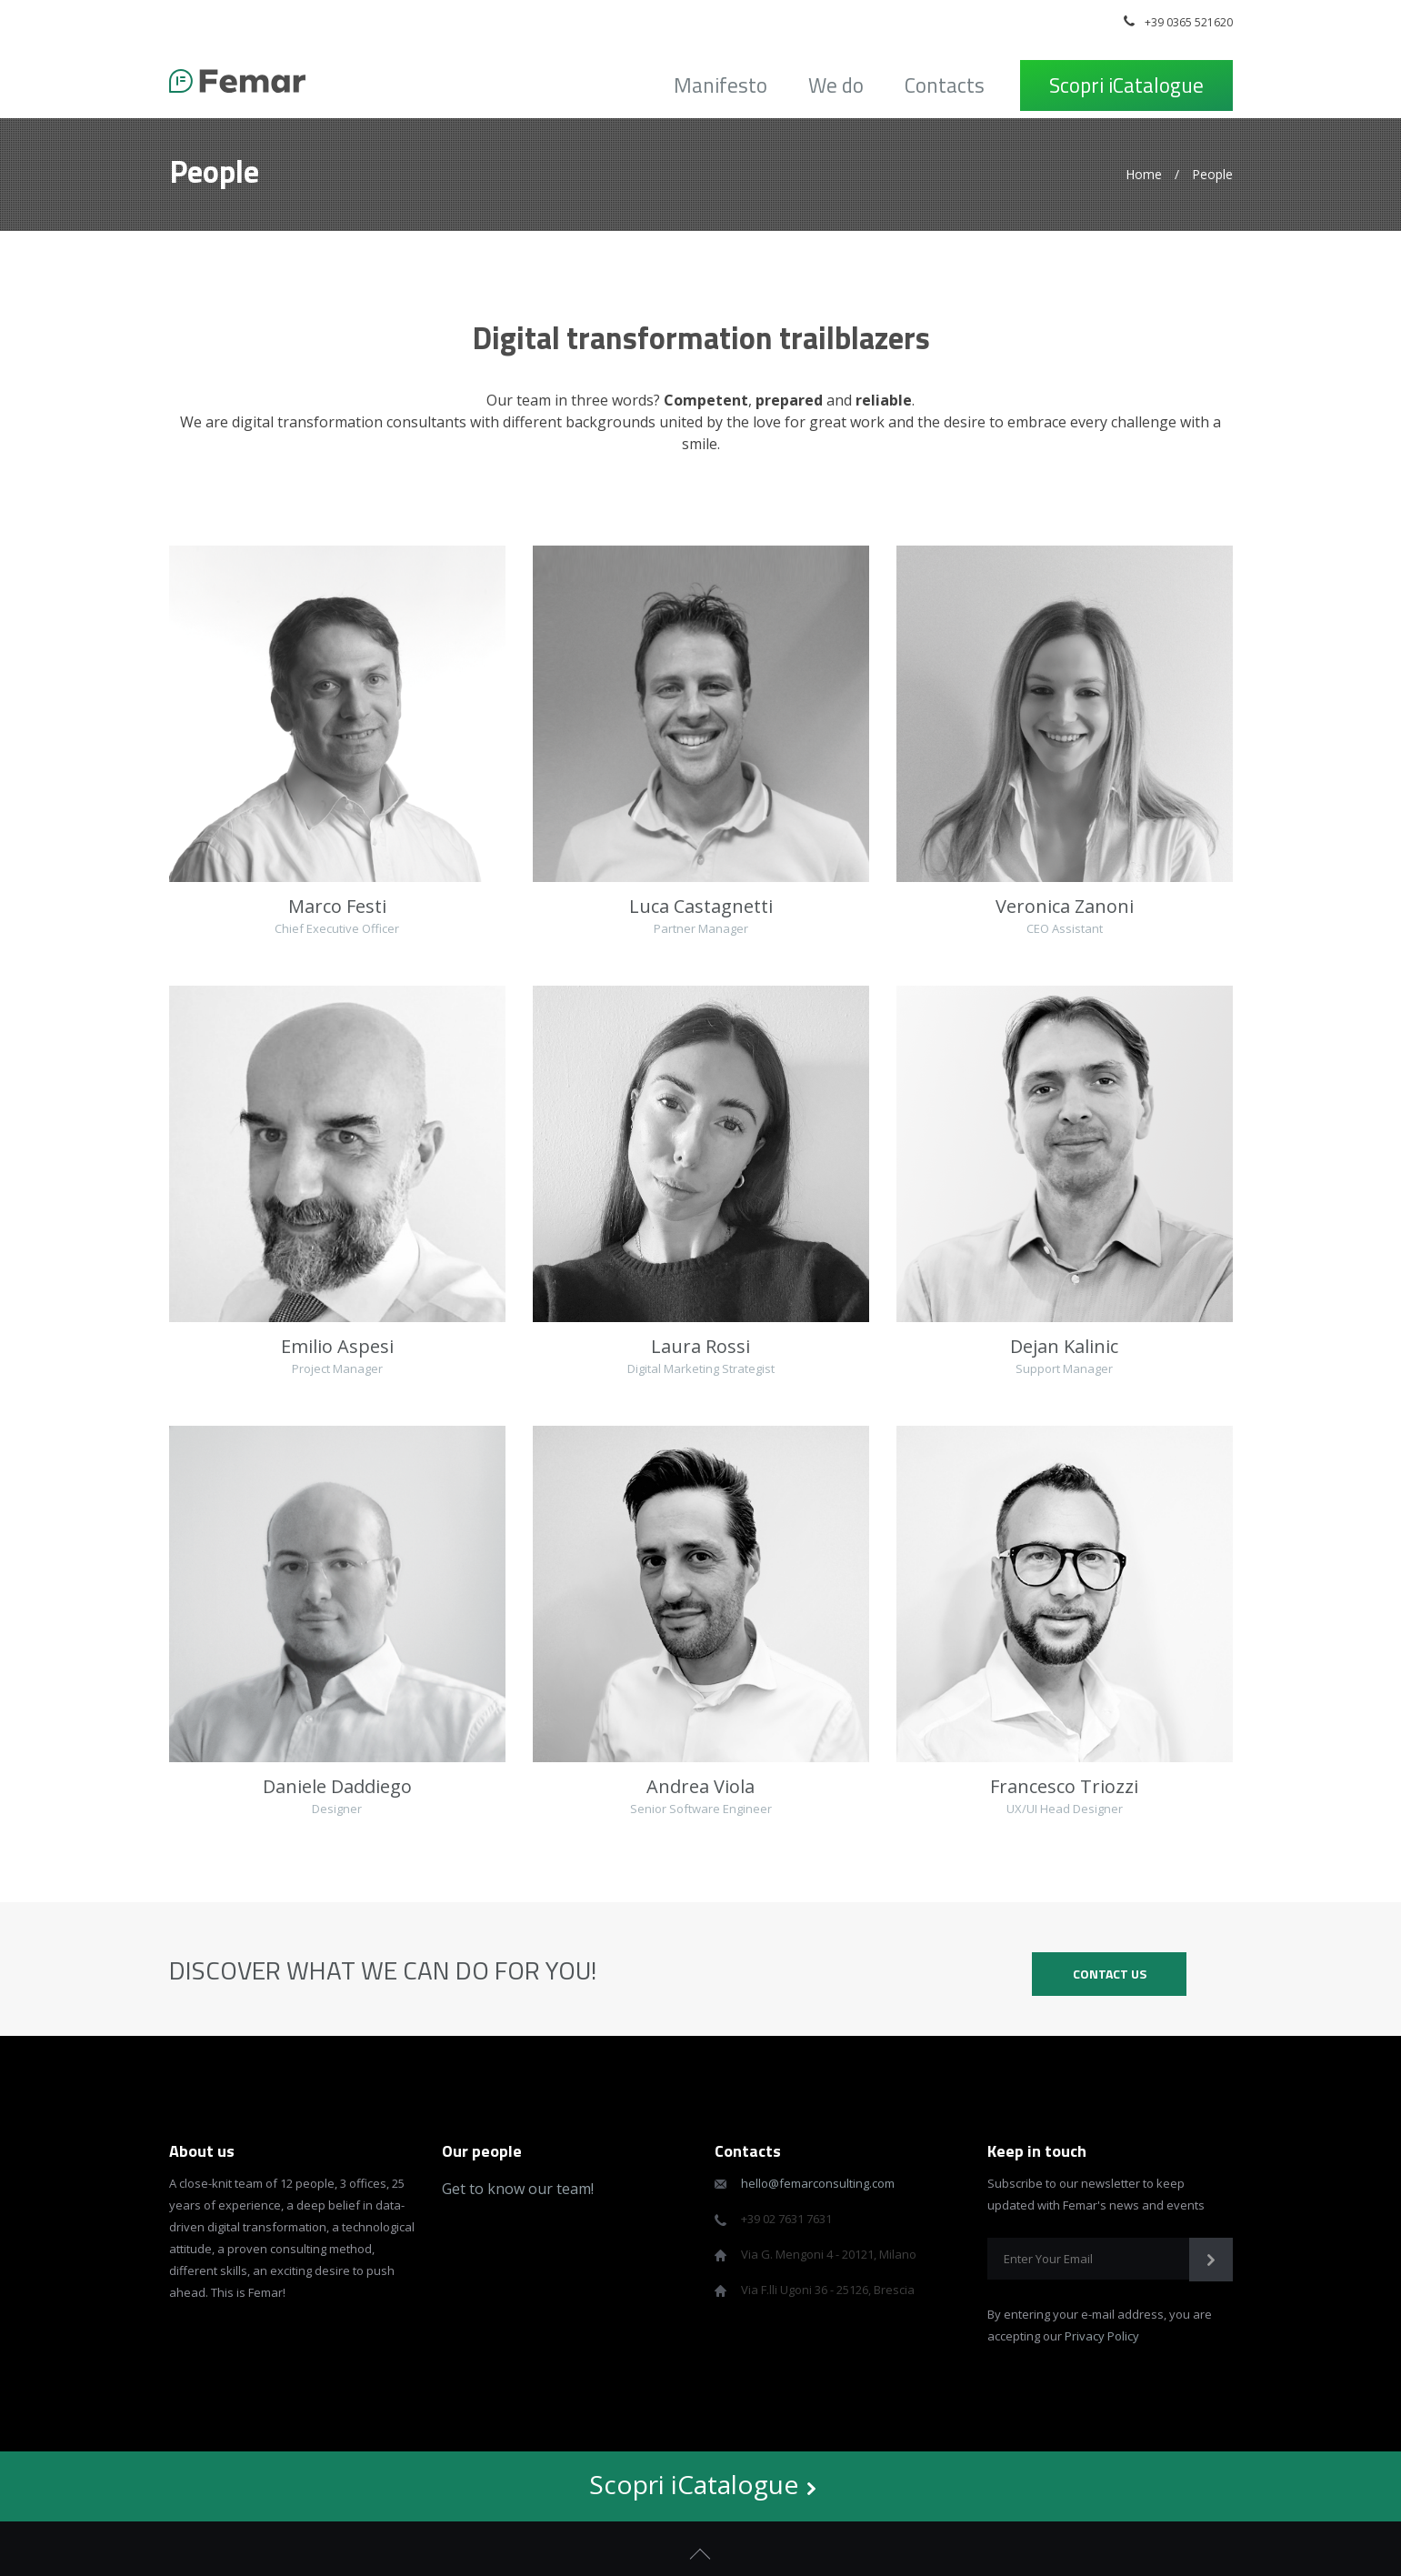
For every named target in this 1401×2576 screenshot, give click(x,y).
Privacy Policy (1102, 2336)
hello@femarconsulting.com (818, 2183)
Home (1144, 174)
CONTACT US (1109, 1973)
